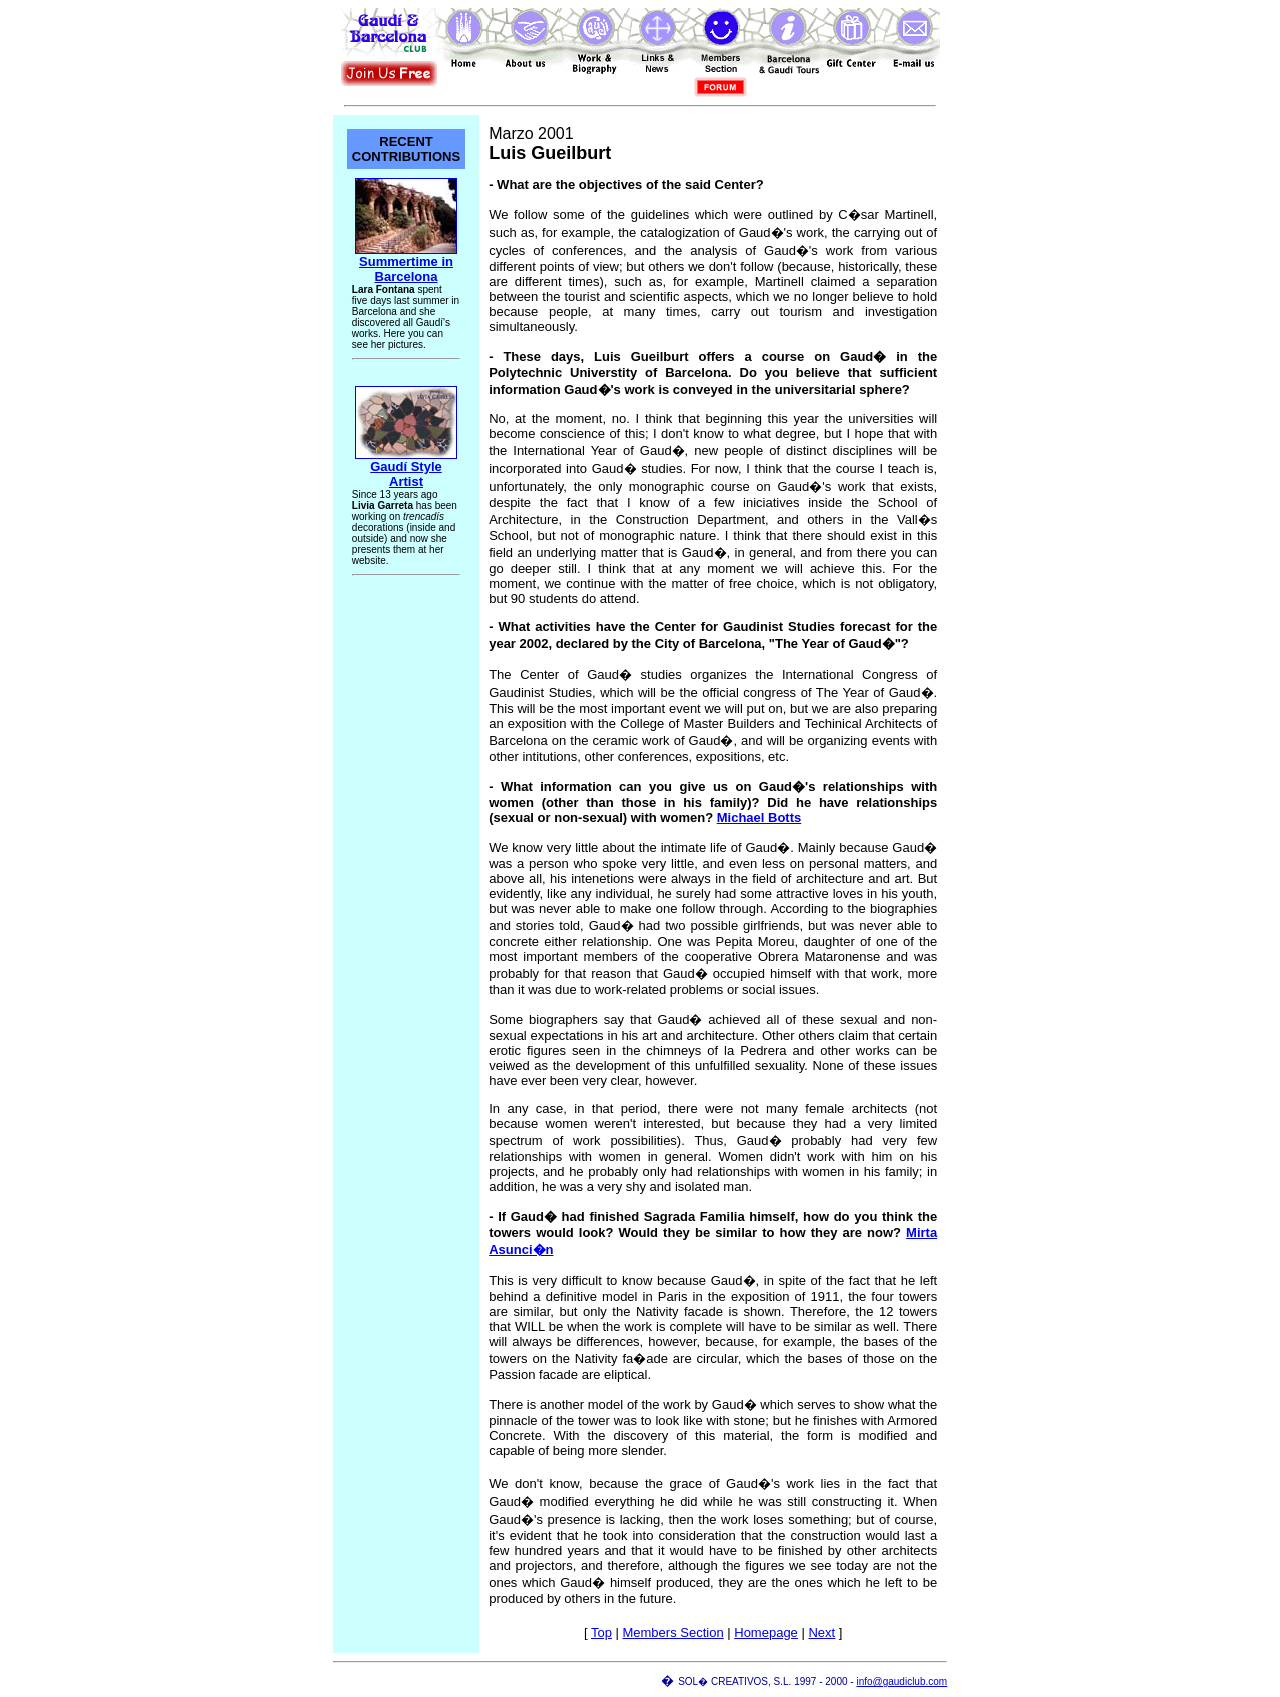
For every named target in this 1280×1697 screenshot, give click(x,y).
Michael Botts (759, 817)
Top (601, 1632)
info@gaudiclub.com (901, 1681)
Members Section (672, 1632)
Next (821, 1632)
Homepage (766, 1632)
